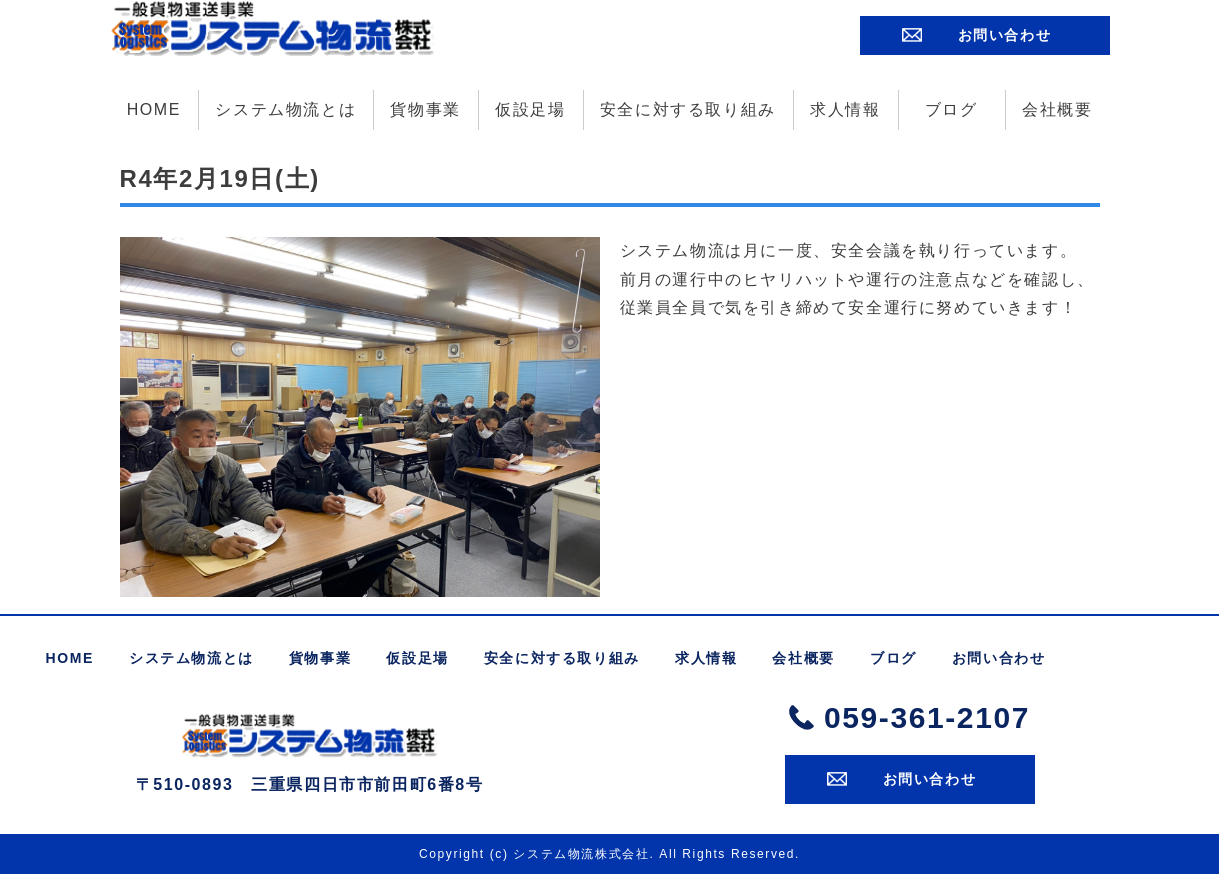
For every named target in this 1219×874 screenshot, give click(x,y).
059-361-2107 (927, 716)
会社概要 (1057, 108)
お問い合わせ (1005, 34)
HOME (154, 108)
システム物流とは (285, 108)
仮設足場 (530, 108)
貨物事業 (425, 108)
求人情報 (845, 108)
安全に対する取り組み (688, 108)
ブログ (951, 108)
